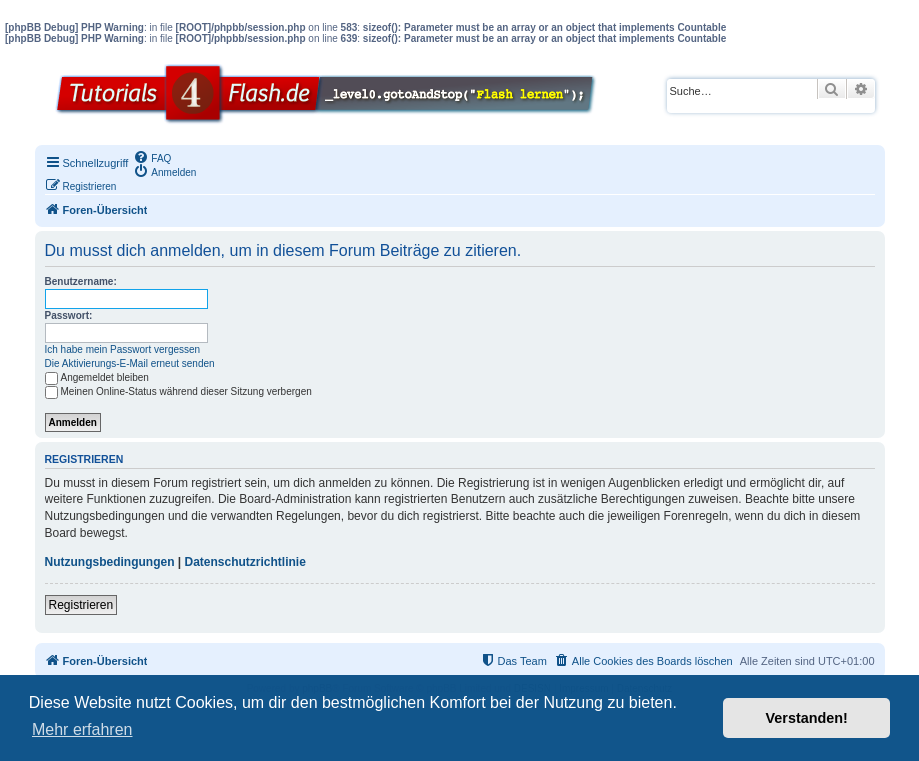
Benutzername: (81, 281)
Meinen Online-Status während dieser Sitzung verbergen (178, 391)
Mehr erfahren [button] (82, 729)
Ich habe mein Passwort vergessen (123, 349)
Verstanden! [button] (807, 718)
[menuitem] (152, 157)
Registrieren (81, 605)
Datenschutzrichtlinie (245, 562)
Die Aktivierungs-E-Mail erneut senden (130, 363)
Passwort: (69, 315)
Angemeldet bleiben (97, 377)
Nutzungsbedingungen (110, 562)
